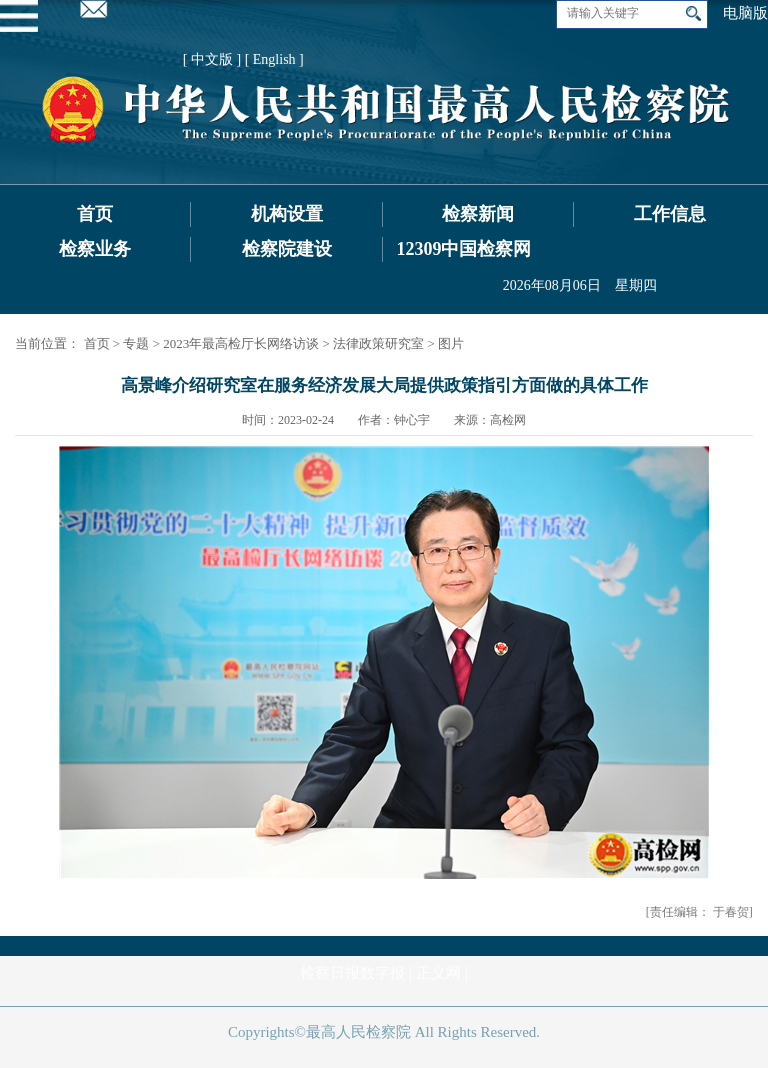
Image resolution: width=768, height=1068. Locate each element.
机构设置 (287, 214)
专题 (136, 343)
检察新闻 (478, 214)
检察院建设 (287, 249)
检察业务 (95, 249)
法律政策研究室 (378, 343)
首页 (95, 214)
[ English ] (274, 59)
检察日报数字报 (352, 973)
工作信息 (670, 214)
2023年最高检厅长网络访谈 (241, 343)
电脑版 (745, 13)
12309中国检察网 (463, 249)
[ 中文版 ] (212, 59)
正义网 (438, 973)
